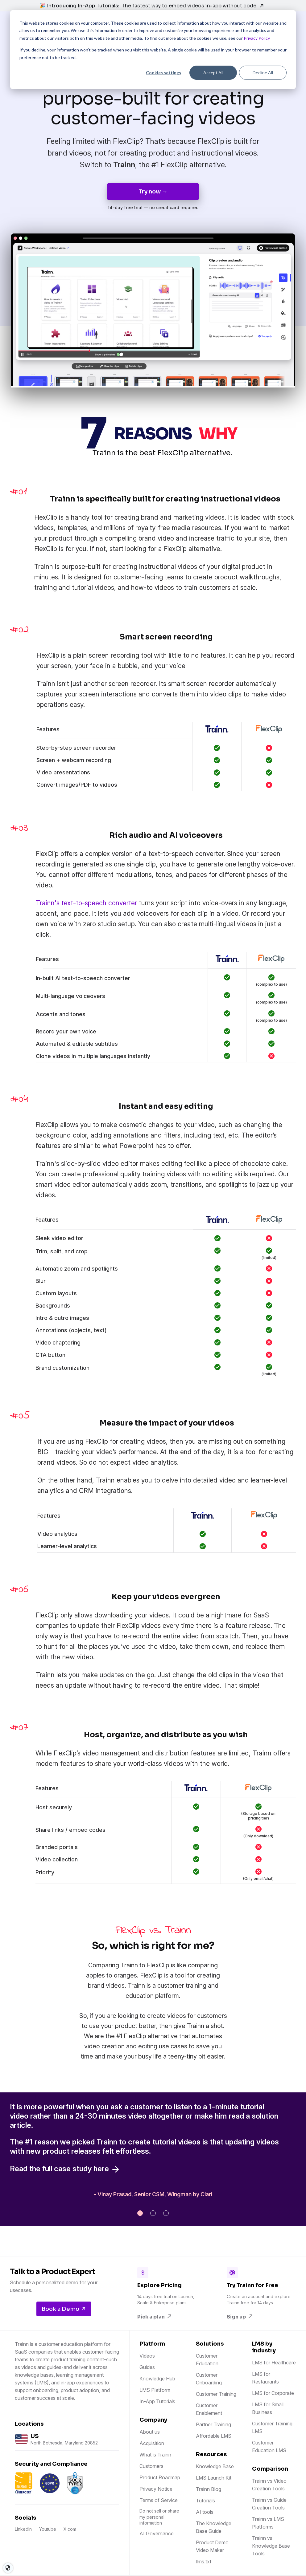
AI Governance (156, 2533)
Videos (147, 2356)
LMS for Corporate (273, 2393)
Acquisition (151, 2443)
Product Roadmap (159, 2477)
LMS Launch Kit (213, 2478)
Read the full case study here (65, 2168)
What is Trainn (155, 2455)
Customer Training (216, 2394)
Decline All (263, 72)
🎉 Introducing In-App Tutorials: (151, 5)
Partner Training (213, 2424)
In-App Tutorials (157, 2401)
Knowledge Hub (157, 2378)
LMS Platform (154, 2390)
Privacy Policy (257, 38)
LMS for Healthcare (274, 2362)
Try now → (153, 191)
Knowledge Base (215, 2466)
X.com (70, 2529)
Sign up (240, 2316)
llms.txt (203, 2561)
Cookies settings (163, 72)
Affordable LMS (213, 2436)
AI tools (204, 2512)
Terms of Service (158, 2500)
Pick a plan (154, 2316)
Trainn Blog (208, 2489)
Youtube (47, 2529)
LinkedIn (23, 2529)
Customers (151, 2466)
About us (149, 2432)
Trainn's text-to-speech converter (87, 903)
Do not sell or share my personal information (159, 2516)
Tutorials (205, 2500)
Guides (147, 2367)
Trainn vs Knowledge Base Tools (271, 2546)
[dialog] (153, 49)
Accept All (213, 72)
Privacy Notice (155, 2489)
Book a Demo (64, 2309)
